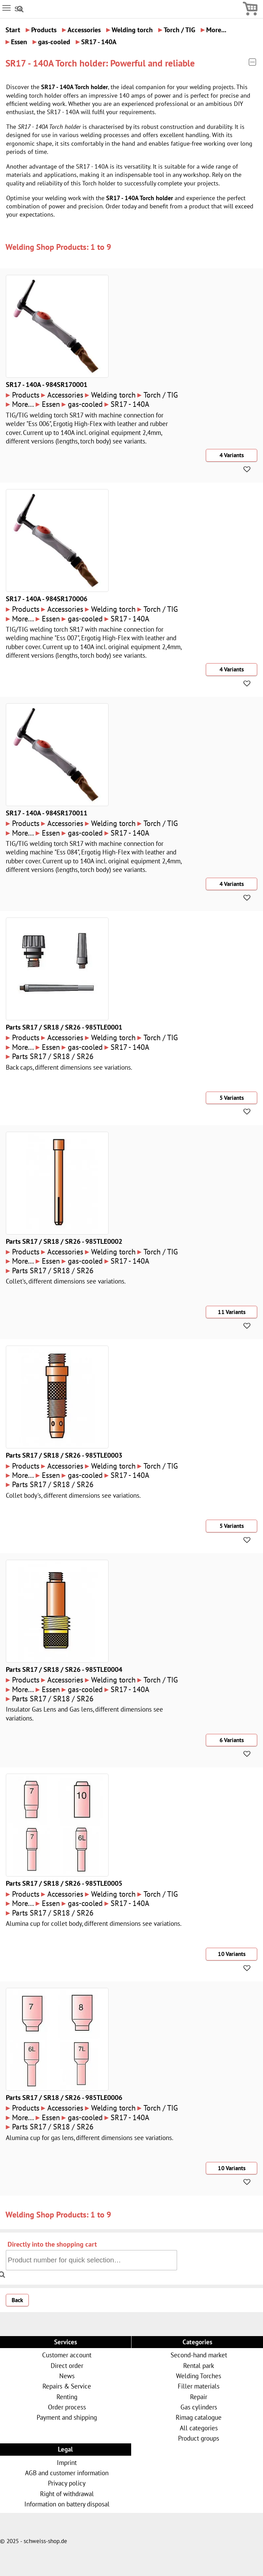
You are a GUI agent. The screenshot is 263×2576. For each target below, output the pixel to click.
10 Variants (232, 1954)
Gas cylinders (198, 2407)
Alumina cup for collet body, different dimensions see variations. (93, 1923)
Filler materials (199, 2386)
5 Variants (232, 1098)
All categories (199, 2427)
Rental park (198, 2365)
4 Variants (232, 455)
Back (17, 2300)
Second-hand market (199, 2354)
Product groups (198, 2438)
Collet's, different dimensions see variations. (66, 1281)
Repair (198, 2396)
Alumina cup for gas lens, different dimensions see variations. (89, 2137)
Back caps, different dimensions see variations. (69, 1067)
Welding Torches (198, 2375)
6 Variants (232, 1740)
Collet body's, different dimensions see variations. (73, 1495)
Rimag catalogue (199, 2417)
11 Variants (232, 1312)
